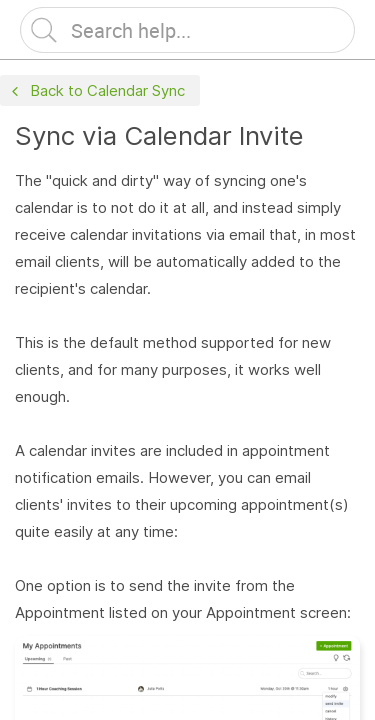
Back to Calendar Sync (96, 91)
